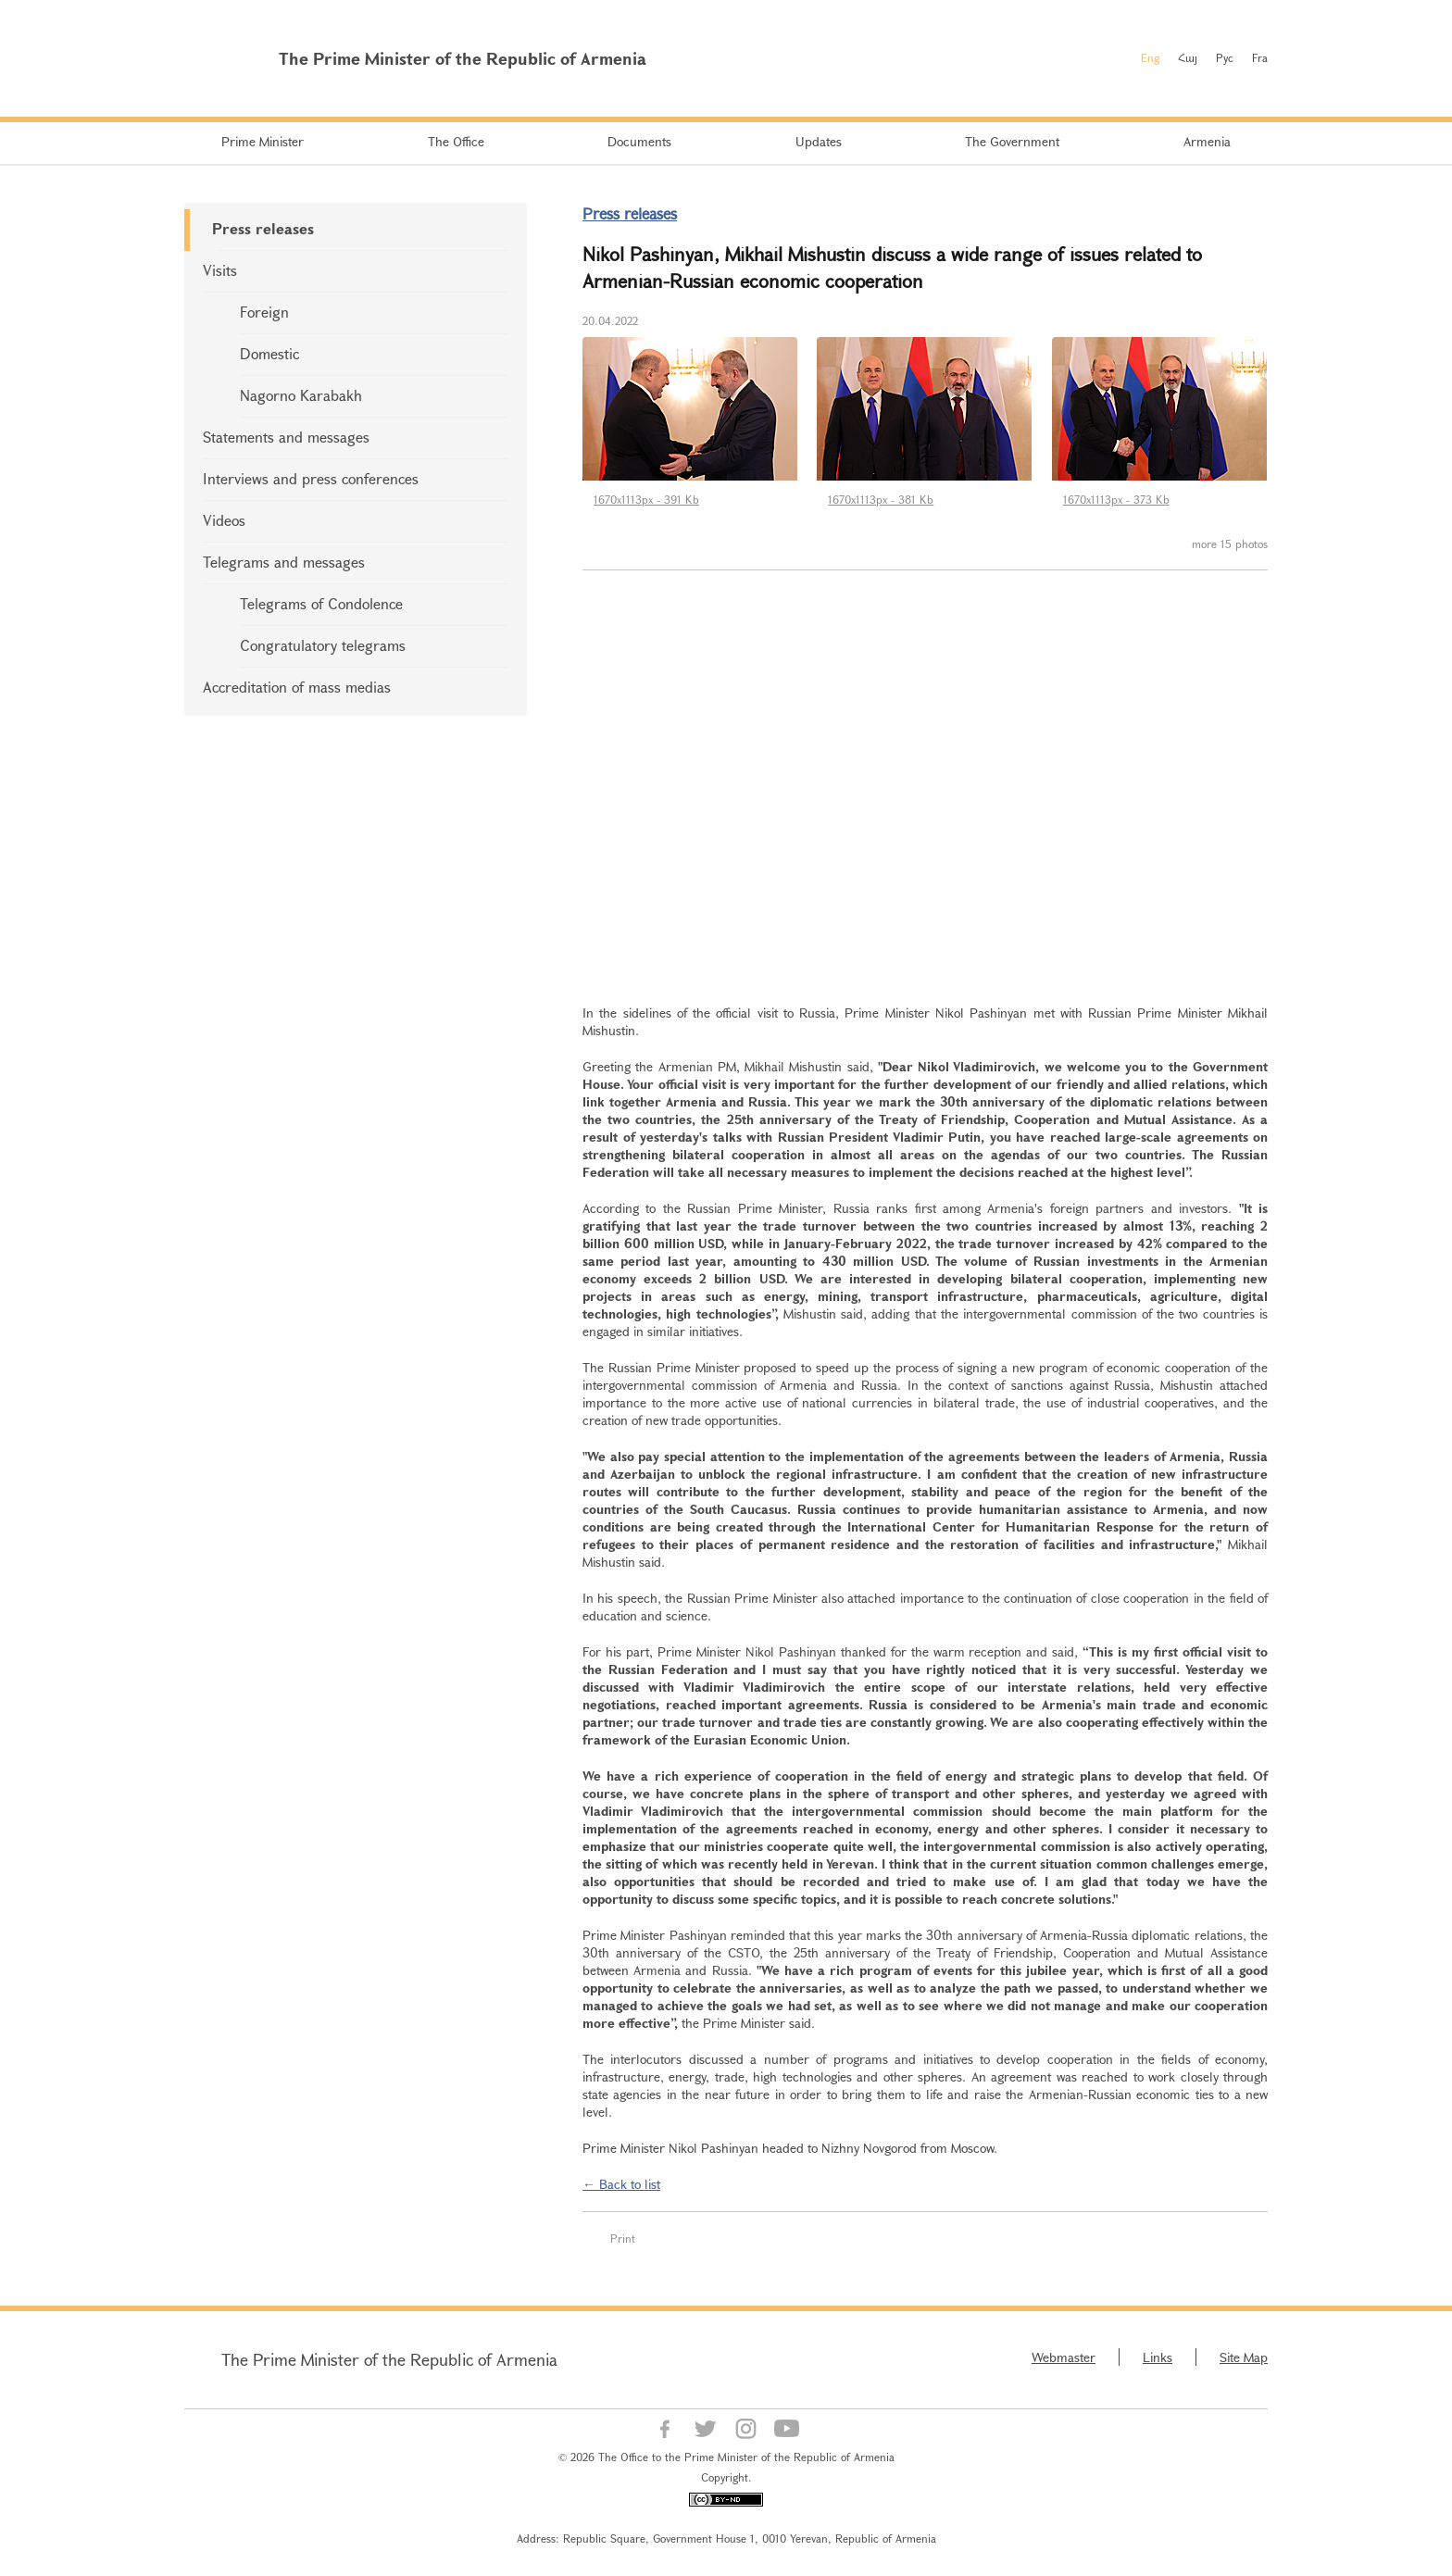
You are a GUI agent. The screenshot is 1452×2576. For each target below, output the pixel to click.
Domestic (269, 353)
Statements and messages (286, 436)
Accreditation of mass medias (297, 686)
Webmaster (1063, 2357)
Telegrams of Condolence (321, 603)
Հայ (1187, 57)
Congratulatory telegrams (323, 645)
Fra (1260, 57)
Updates (818, 141)
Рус (1224, 57)
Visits (220, 270)
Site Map (1244, 2357)
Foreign (264, 311)
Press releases (263, 228)
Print (622, 2238)
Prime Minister (262, 141)
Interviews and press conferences (311, 478)
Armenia (1207, 141)
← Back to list (621, 2184)
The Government (1012, 141)
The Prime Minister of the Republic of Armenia (389, 2359)
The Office (456, 141)
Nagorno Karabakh (301, 395)
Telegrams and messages (284, 561)
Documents (639, 141)
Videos (224, 520)
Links (1157, 2357)
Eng (1150, 57)
